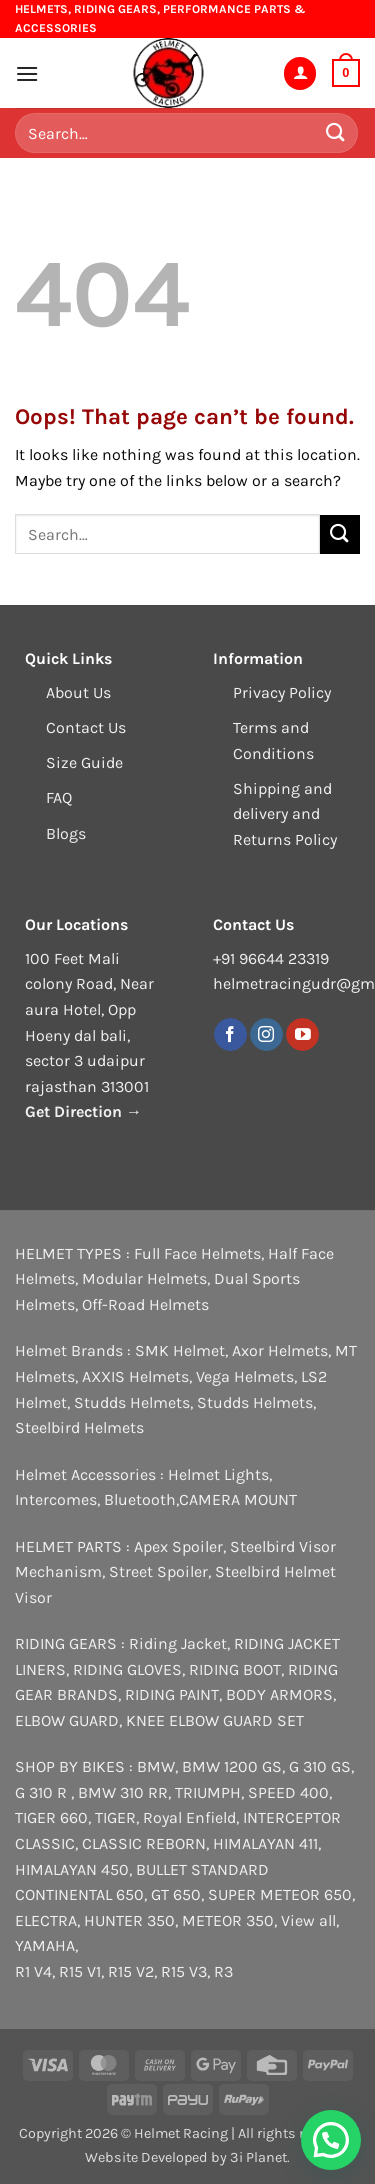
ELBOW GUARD (67, 1720)
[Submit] (336, 133)
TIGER (115, 1817)
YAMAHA (45, 1945)
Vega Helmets (245, 1376)
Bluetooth (140, 1499)
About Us (78, 692)
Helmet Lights (218, 1474)
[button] (27, 73)
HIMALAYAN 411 (265, 1843)
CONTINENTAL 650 (79, 1894)
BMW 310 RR (123, 1792)
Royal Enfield (189, 1817)
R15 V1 (80, 1971)
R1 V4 (33, 1971)
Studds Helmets (132, 1402)
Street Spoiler (158, 1571)
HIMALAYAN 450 (72, 1869)
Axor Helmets (280, 1350)
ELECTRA (46, 1920)
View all (308, 1920)
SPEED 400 (288, 1792)
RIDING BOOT (235, 1669)
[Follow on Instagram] (266, 1035)
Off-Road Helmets (145, 1304)
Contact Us (86, 727)
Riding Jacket (178, 1643)
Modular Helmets (144, 1278)
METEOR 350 (228, 1920)
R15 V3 (184, 1971)
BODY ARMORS (279, 1694)
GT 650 (176, 1894)
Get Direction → (83, 1111)
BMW (156, 1766)
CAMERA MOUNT (238, 1499)
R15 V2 (131, 1971)
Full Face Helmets (197, 1253)
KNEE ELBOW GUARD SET (215, 1720)
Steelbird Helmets (79, 1427)
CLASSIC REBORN (144, 1843)
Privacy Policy (282, 692)
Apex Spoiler (178, 1546)
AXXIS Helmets (135, 1376)
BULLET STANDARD (202, 1869)
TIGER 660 (51, 1817)
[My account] (300, 73)
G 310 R (43, 1792)
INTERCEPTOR (292, 1817)
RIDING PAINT (172, 1694)
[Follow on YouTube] (302, 1035)
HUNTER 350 (129, 1920)
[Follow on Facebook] (230, 1035)
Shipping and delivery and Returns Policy (285, 814)
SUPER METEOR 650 (280, 1894)
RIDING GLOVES (127, 1669)
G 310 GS (320, 1766)
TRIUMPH (208, 1792)
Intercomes (56, 1499)
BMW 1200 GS (232, 1766)
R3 (223, 1971)
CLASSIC (45, 1843)
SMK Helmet (180, 1350)
